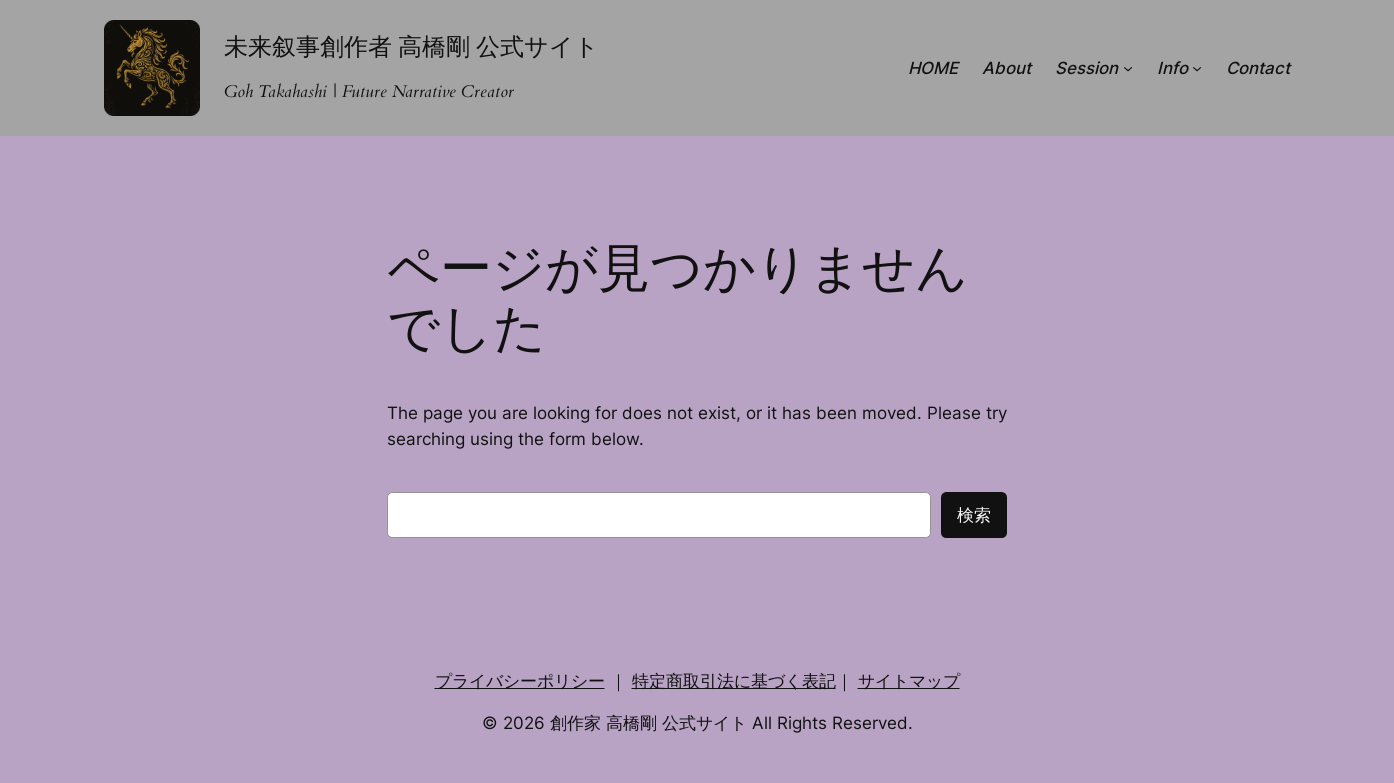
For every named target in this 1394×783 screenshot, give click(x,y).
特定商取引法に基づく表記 (734, 681)
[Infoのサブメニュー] (1197, 68)
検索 (974, 515)
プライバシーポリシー (520, 681)
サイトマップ (909, 681)
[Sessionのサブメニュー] (1128, 68)
